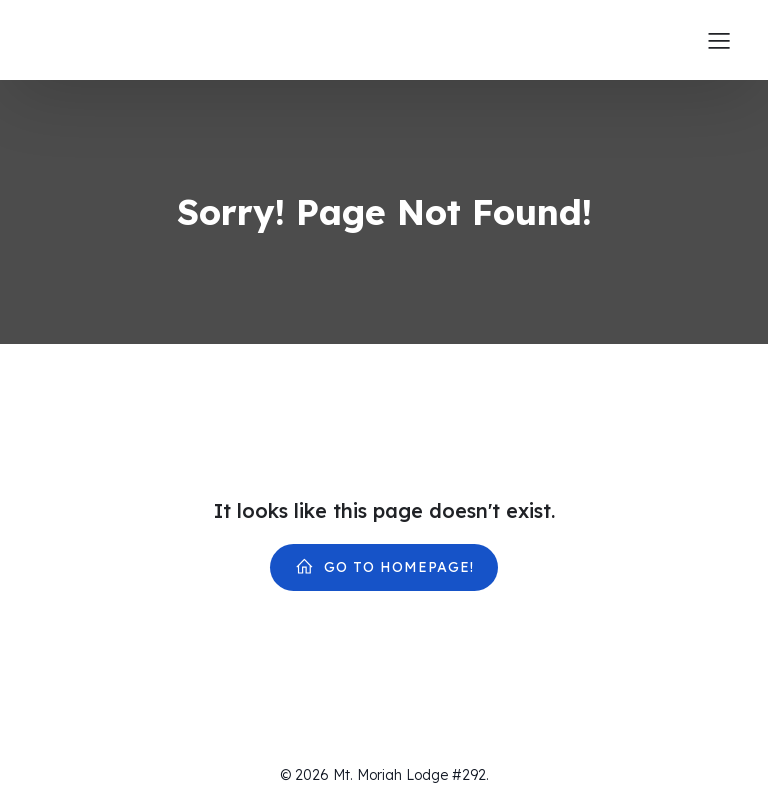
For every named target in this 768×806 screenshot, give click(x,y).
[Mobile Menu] (719, 40)
